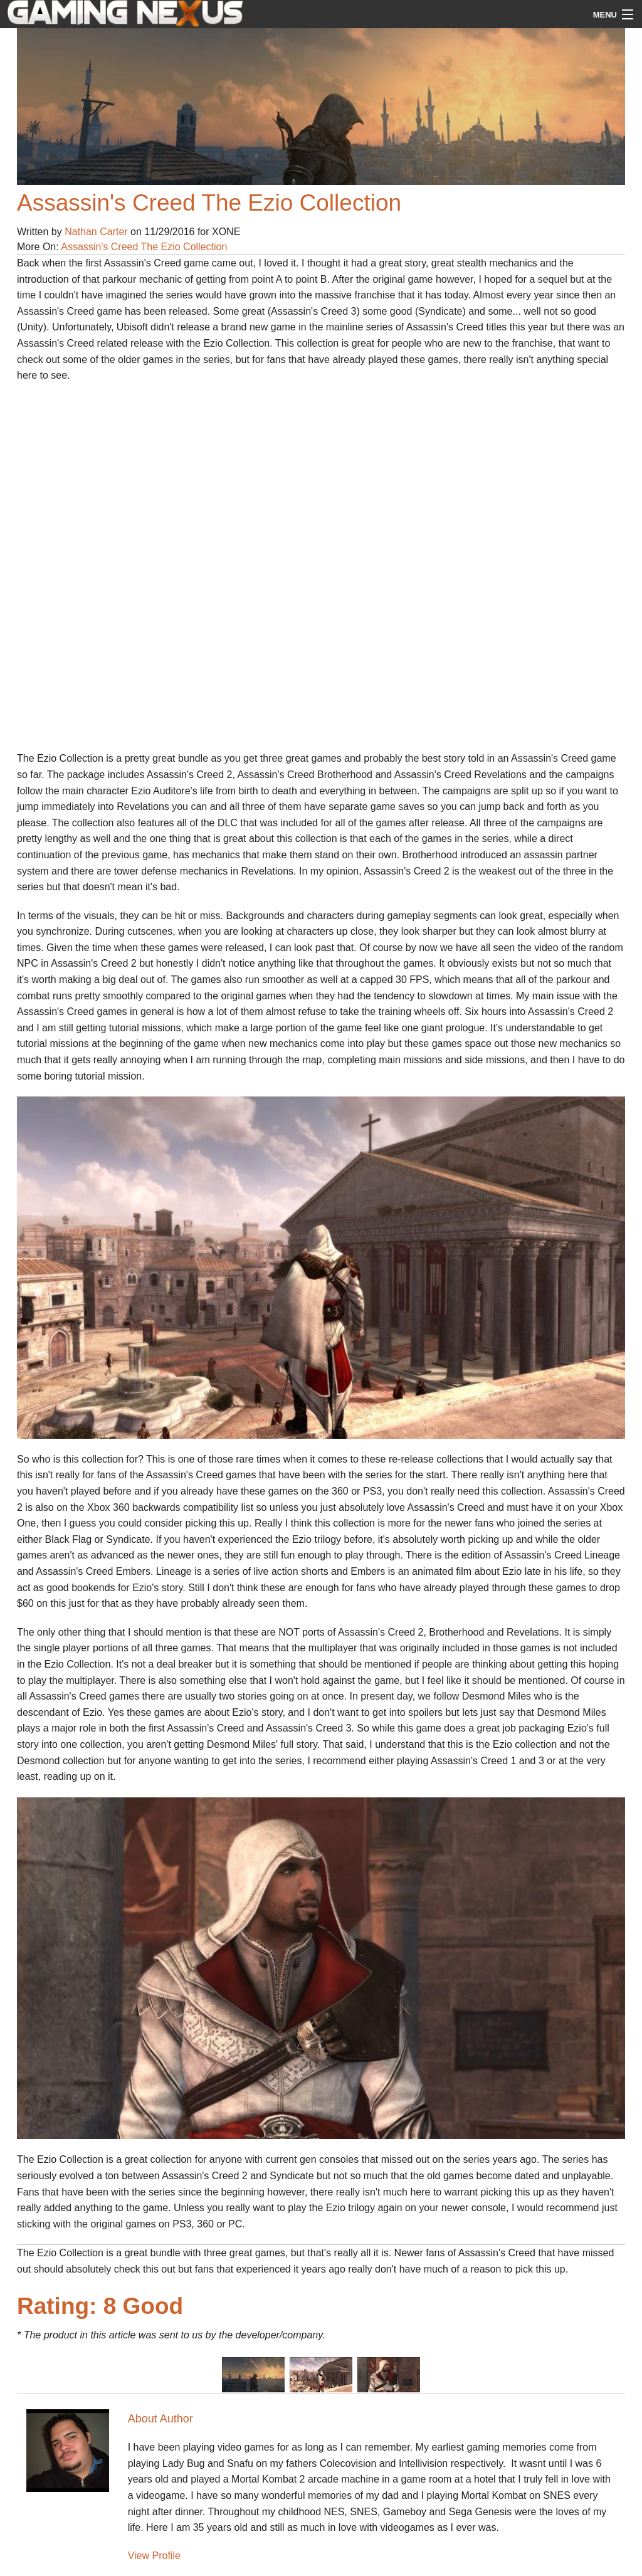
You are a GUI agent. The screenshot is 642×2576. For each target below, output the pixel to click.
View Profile (154, 2555)
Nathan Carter (96, 231)
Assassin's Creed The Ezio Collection (144, 246)
